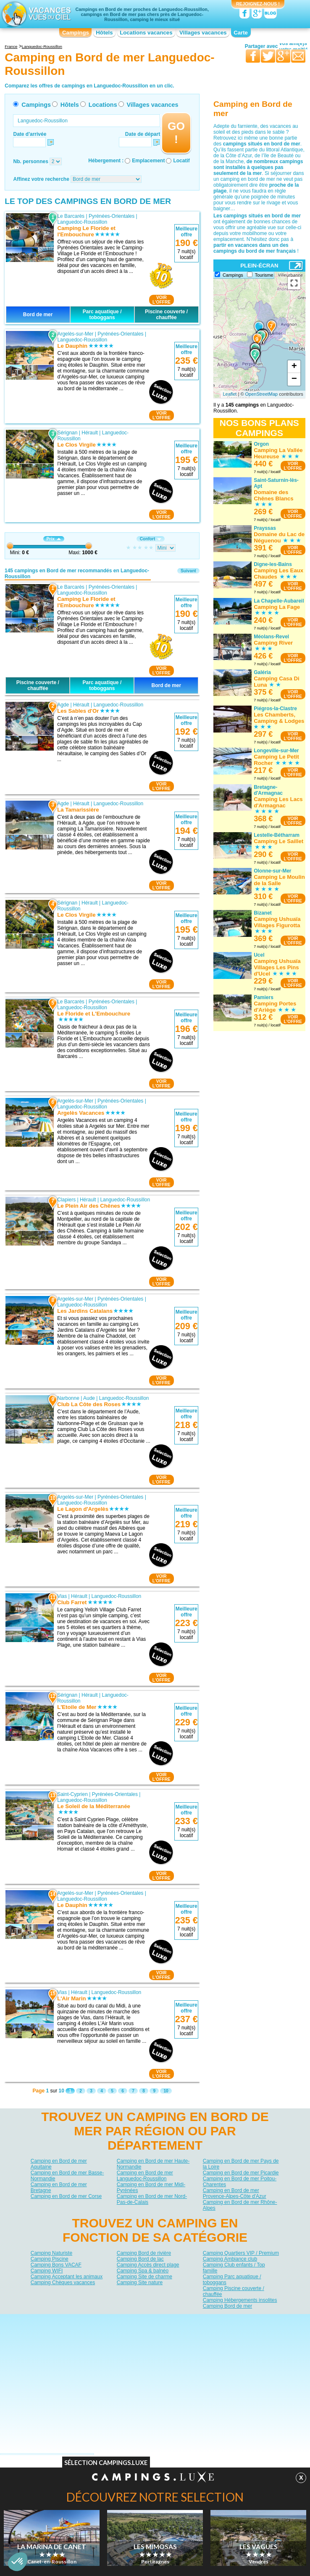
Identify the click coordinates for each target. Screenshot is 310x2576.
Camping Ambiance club (230, 2259)
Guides (224, 2332)
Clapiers (66, 1200)
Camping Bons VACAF (56, 2265)
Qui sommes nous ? (113, 2320)
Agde (63, 705)
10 (165, 2091)
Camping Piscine (49, 2259)
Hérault (89, 433)
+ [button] (294, 366)
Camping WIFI (47, 2271)
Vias (62, 1596)
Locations (103, 104)
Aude (89, 1398)
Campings (75, 32)
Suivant (188, 571)
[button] (18, 2562)
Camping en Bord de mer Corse (66, 2196)
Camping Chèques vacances (63, 2282)
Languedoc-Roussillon (82, 222)
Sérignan (67, 433)
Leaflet (229, 394)
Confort (151, 539)
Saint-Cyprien (72, 1794)
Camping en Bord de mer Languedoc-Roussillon (145, 2176)
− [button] (294, 379)
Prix (54, 539)
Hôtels (104, 32)
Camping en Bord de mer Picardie (241, 2173)
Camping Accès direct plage (148, 2265)
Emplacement (148, 161)
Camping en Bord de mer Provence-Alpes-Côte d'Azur (234, 2193)
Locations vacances (146, 32)
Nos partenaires (202, 2320)
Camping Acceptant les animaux (66, 2277)
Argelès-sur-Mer (75, 334)
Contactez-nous (160, 2320)
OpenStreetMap (261, 394)
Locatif (181, 161)
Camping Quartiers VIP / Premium (241, 2253)
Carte (241, 32)
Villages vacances (203, 32)
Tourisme (264, 275)
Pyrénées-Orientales (111, 216)
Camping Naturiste (51, 2253)
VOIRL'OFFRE (161, 299)
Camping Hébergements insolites (240, 2300)
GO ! (176, 132)
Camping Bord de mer (227, 2306)
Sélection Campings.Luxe (105, 2464)
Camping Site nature (140, 2282)
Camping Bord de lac (140, 2259)
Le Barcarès (70, 216)
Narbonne (68, 1398)
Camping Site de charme (144, 2277)
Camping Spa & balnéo (142, 2271)
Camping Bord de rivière (144, 2253)
